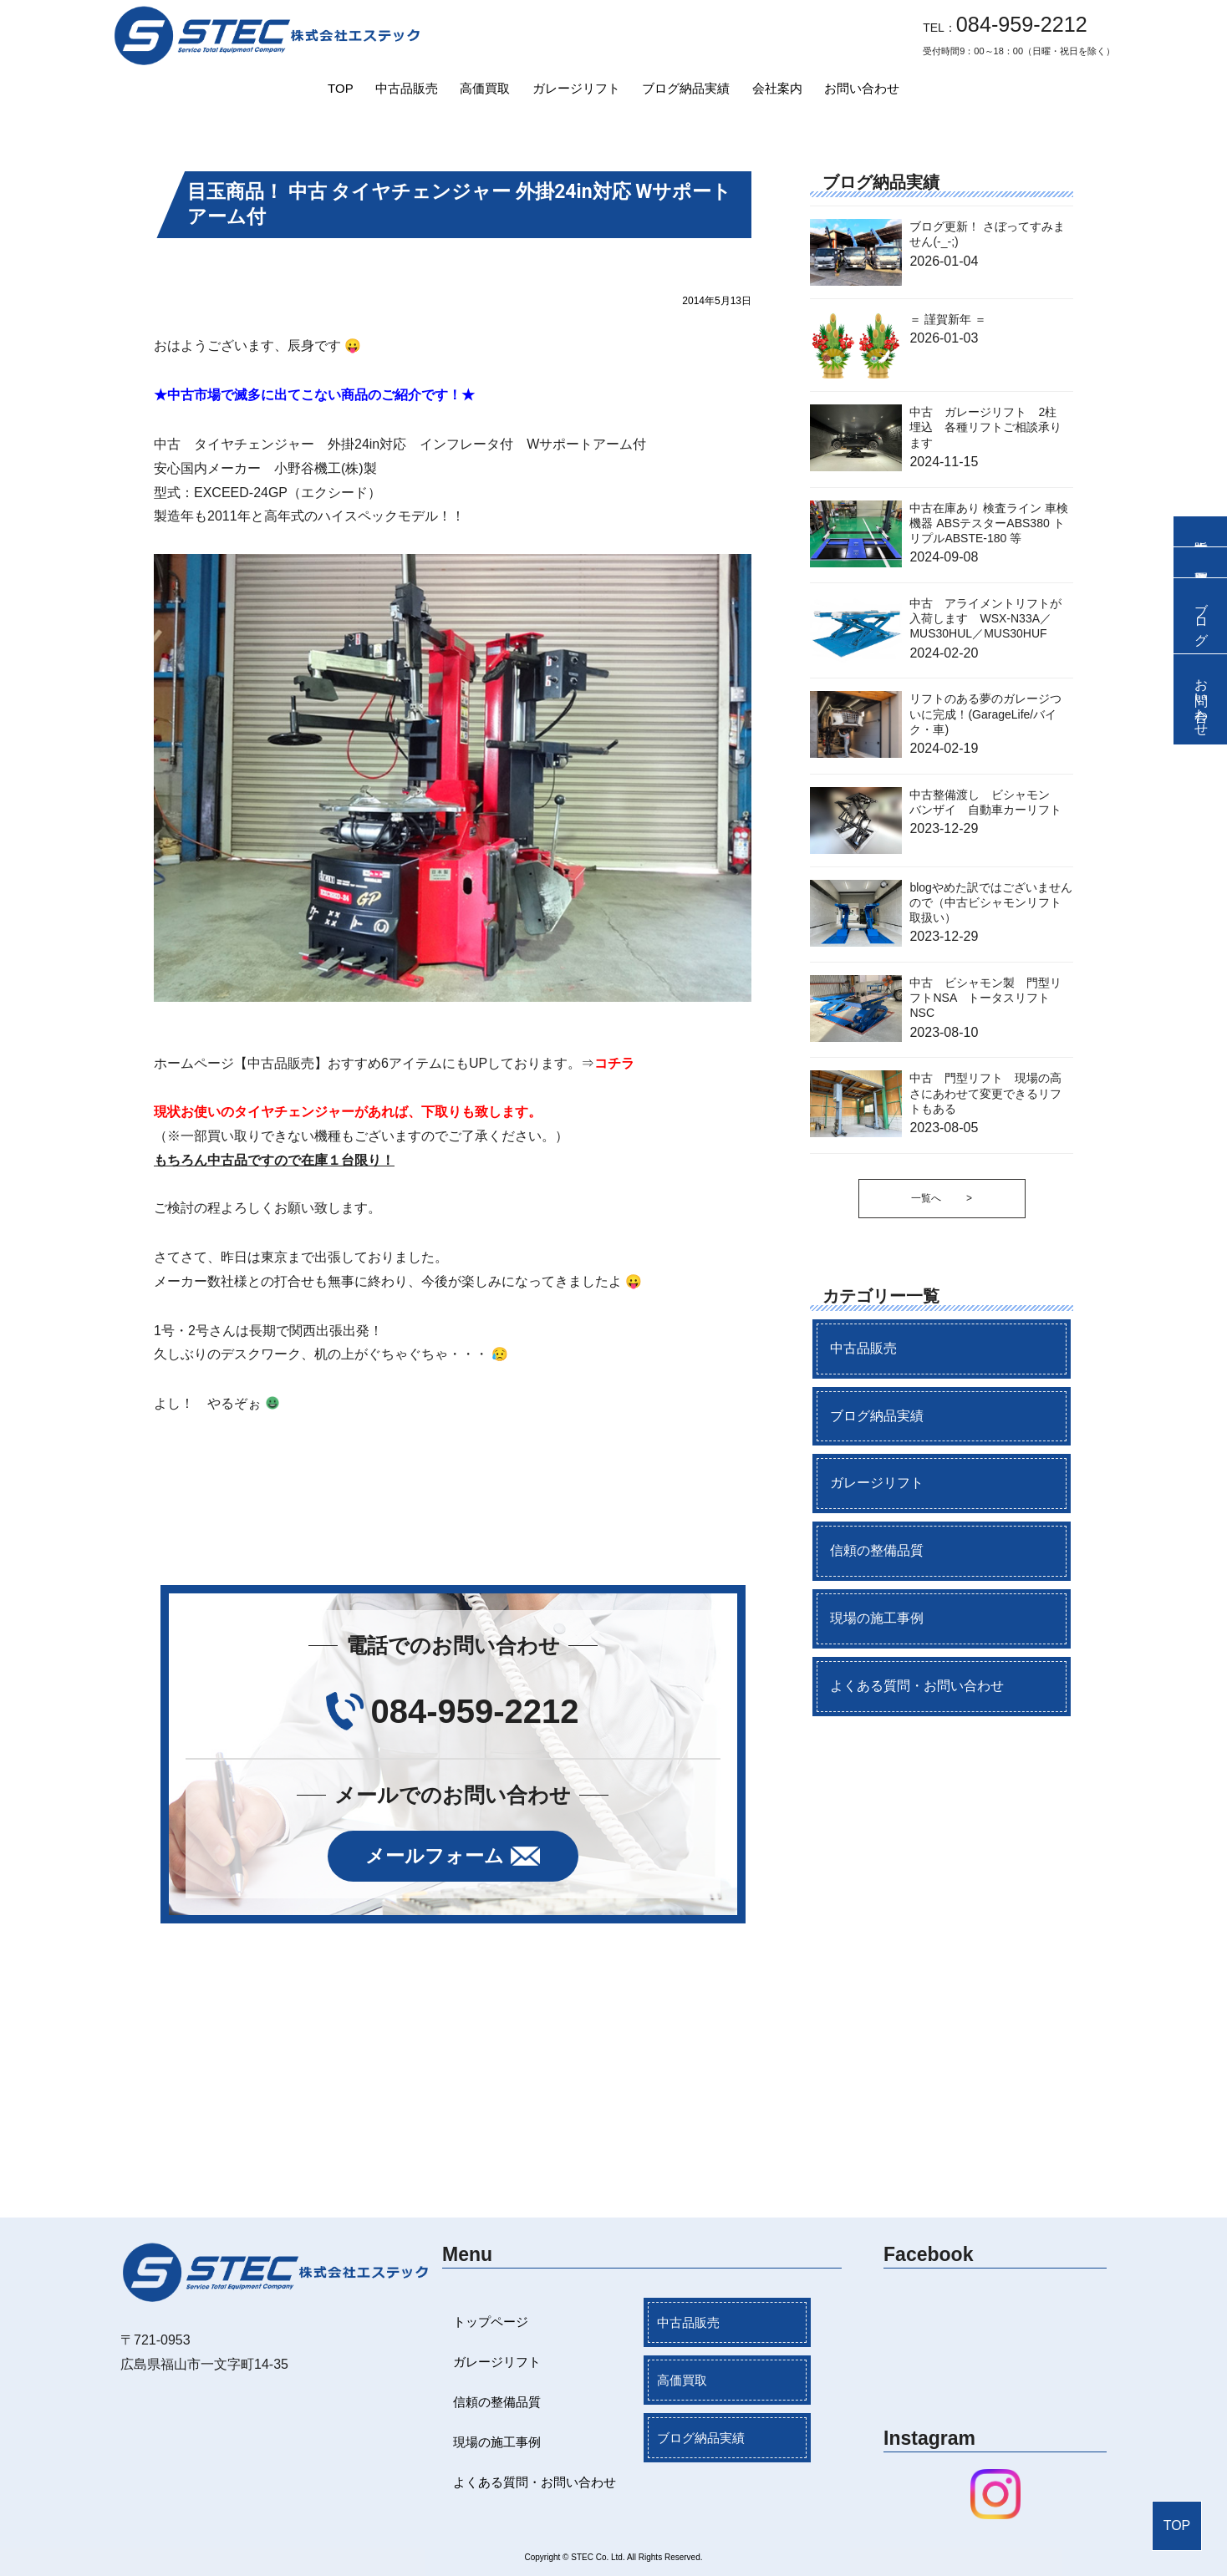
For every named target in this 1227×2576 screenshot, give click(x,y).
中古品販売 (406, 88)
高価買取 (485, 88)
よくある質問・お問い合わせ (917, 1686)
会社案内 (777, 88)
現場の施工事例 (877, 1618)
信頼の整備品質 (877, 1550)
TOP (341, 88)
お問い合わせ (861, 88)
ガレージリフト (576, 88)
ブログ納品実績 (686, 88)
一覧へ (941, 1198)
